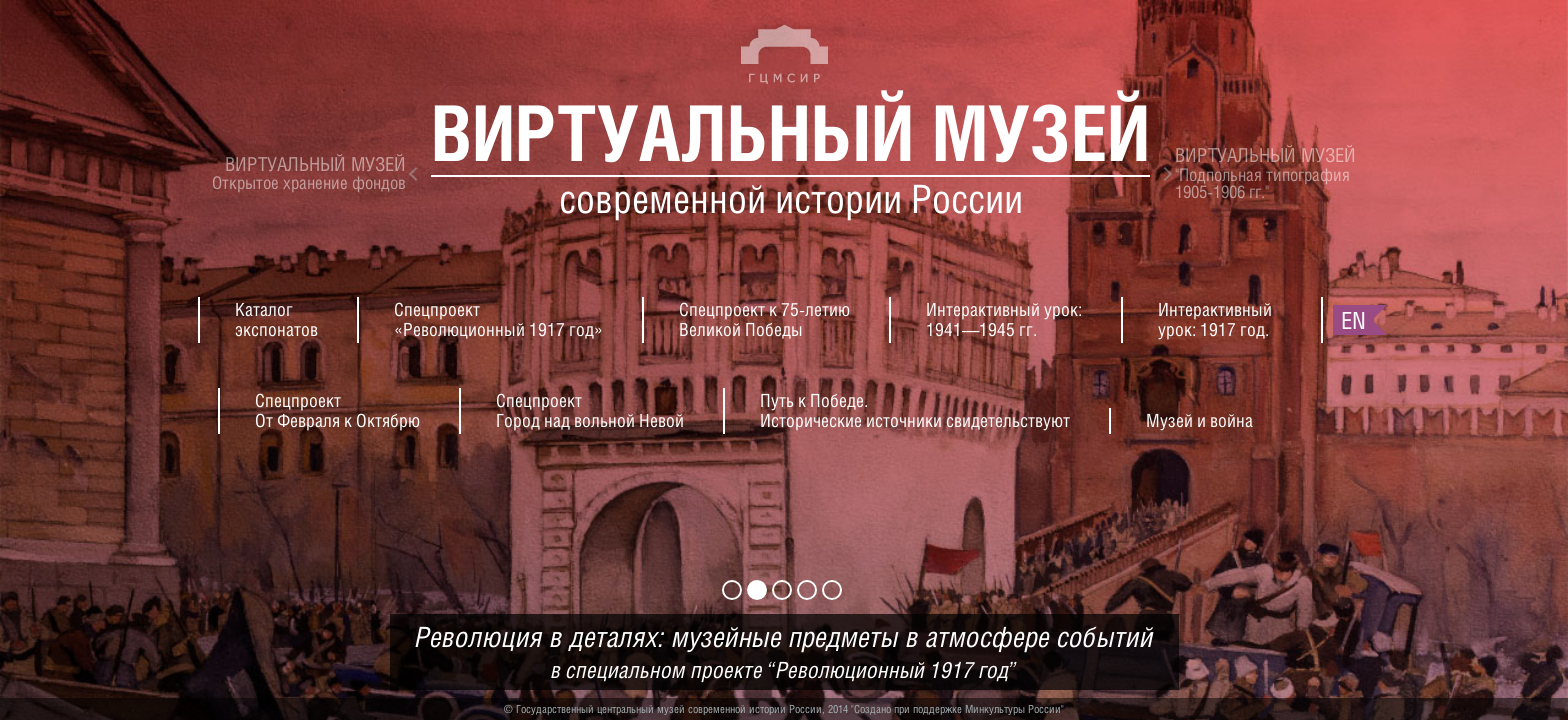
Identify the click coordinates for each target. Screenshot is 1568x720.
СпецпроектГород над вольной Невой (590, 410)
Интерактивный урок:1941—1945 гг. (1004, 319)
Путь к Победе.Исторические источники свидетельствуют (915, 410)
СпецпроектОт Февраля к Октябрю (337, 410)
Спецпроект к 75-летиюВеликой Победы (764, 319)
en (1353, 320)
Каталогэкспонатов (276, 319)
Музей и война (1199, 420)
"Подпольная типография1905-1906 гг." (1265, 174)
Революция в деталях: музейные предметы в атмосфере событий (784, 652)
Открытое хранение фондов (309, 174)
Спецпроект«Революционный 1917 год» (498, 319)
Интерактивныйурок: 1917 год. (1215, 319)
